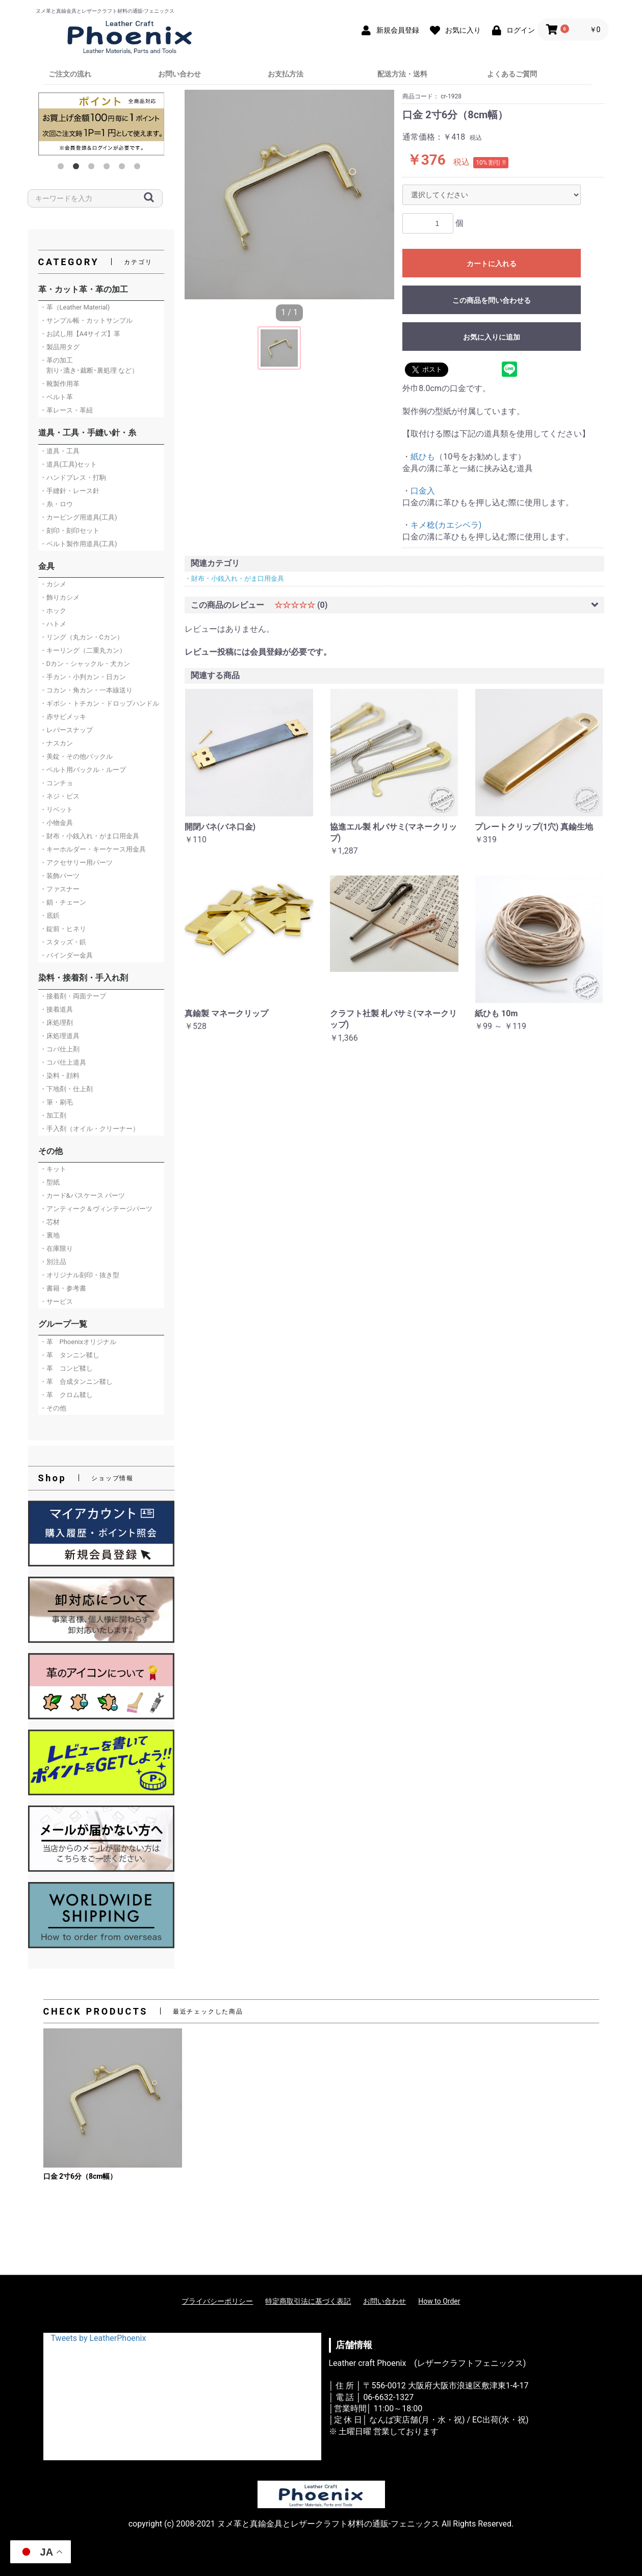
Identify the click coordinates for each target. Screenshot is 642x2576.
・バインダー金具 (66, 955)
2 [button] (78, 168)
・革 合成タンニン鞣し (76, 1381)
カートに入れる (492, 264)
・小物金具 (56, 823)
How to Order (439, 2301)
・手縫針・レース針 (69, 491)
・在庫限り (56, 1248)
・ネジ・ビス (60, 796)
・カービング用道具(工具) (78, 517)
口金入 (422, 491)
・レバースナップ (66, 730)
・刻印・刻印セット (69, 530)
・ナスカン (56, 743)
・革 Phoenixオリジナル (78, 1342)
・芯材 (50, 1222)
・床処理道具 (60, 1036)
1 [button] (63, 168)
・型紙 (50, 1182)
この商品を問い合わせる (491, 300)
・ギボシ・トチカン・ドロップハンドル (99, 703)
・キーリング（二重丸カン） (83, 650)
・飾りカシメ (60, 597)
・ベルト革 (56, 397)
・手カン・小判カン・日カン (83, 677)
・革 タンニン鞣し (69, 1355)
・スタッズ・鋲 (63, 942)
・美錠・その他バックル (76, 756)
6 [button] (139, 168)
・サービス (56, 1301)
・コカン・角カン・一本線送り (86, 690)
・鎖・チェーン (63, 902)
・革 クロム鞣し (66, 1395)
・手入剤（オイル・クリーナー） (89, 1128)
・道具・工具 (60, 451)
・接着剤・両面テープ (73, 996)
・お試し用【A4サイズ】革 (80, 334)
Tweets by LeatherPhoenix (98, 2338)
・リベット (56, 809)
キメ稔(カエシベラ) (445, 525)
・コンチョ (56, 783)
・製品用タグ (60, 347)
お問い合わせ (179, 74)
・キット (53, 1169)
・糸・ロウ (56, 504)
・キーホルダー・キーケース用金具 (93, 849)
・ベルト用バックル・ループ (83, 770)
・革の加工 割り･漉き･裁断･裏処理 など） (89, 365)
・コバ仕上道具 (63, 1062)
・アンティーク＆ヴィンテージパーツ (96, 1209)
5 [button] (124, 168)
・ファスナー (60, 889)
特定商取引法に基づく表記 (308, 2301)
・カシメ (53, 584)
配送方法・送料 (402, 74)
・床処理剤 (56, 1022)
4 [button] (109, 168)
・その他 (53, 1408)
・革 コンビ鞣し (66, 1368)
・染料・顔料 (60, 1075)
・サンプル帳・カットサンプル (86, 320)
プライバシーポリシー (217, 2301)
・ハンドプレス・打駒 (73, 477)
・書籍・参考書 (63, 1288)
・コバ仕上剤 (60, 1049)
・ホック (53, 610)
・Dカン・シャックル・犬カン (85, 663)
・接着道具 (56, 1009)
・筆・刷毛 (56, 1102)
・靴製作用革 (60, 384)
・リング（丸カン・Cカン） (81, 637)
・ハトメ (53, 624)
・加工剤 (53, 1115)
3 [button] (93, 168)
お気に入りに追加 (491, 337)
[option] (101, 124)
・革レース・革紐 (66, 410)
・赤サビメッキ (63, 716)
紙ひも (422, 456)
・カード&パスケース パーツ (82, 1195)
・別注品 (53, 1262)
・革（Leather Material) (75, 307)
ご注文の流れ (69, 74)
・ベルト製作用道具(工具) (78, 544)
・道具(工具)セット (68, 464)
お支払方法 (285, 74)
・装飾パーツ (60, 876)
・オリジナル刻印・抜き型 (79, 1275)
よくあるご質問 (512, 74)
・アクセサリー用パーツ (76, 862)
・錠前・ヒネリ (63, 929)
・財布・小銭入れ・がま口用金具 (89, 836)
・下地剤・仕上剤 (66, 1089)
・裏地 (50, 1235)
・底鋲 (50, 915)
